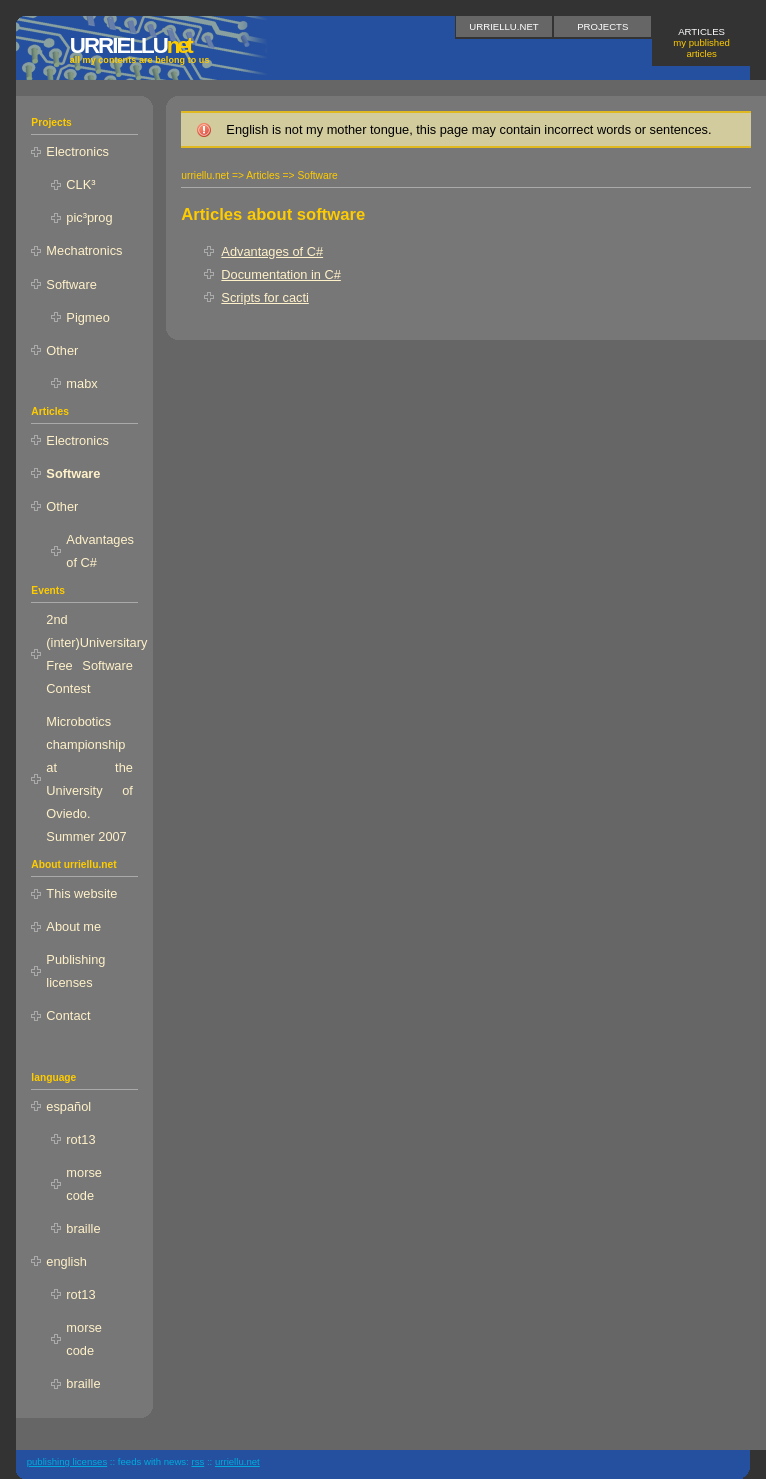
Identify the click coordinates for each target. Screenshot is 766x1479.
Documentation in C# (281, 274)
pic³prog (89, 217)
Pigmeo (87, 317)
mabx (81, 383)
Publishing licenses (75, 971)
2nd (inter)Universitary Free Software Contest (92, 654)
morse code (84, 1184)
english (66, 1261)
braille (83, 1228)
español (68, 1106)
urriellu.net (503, 26)
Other (62, 350)
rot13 (80, 1139)
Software (71, 284)
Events (48, 590)
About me (73, 926)
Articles (701, 42)
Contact (68, 1015)
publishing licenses (67, 1461)
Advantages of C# (272, 251)
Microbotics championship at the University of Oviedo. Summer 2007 (89, 779)
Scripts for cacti (264, 297)
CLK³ (80, 184)
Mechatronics (84, 250)
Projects (602, 26)
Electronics (77, 151)
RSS (197, 1461)
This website (81, 893)
